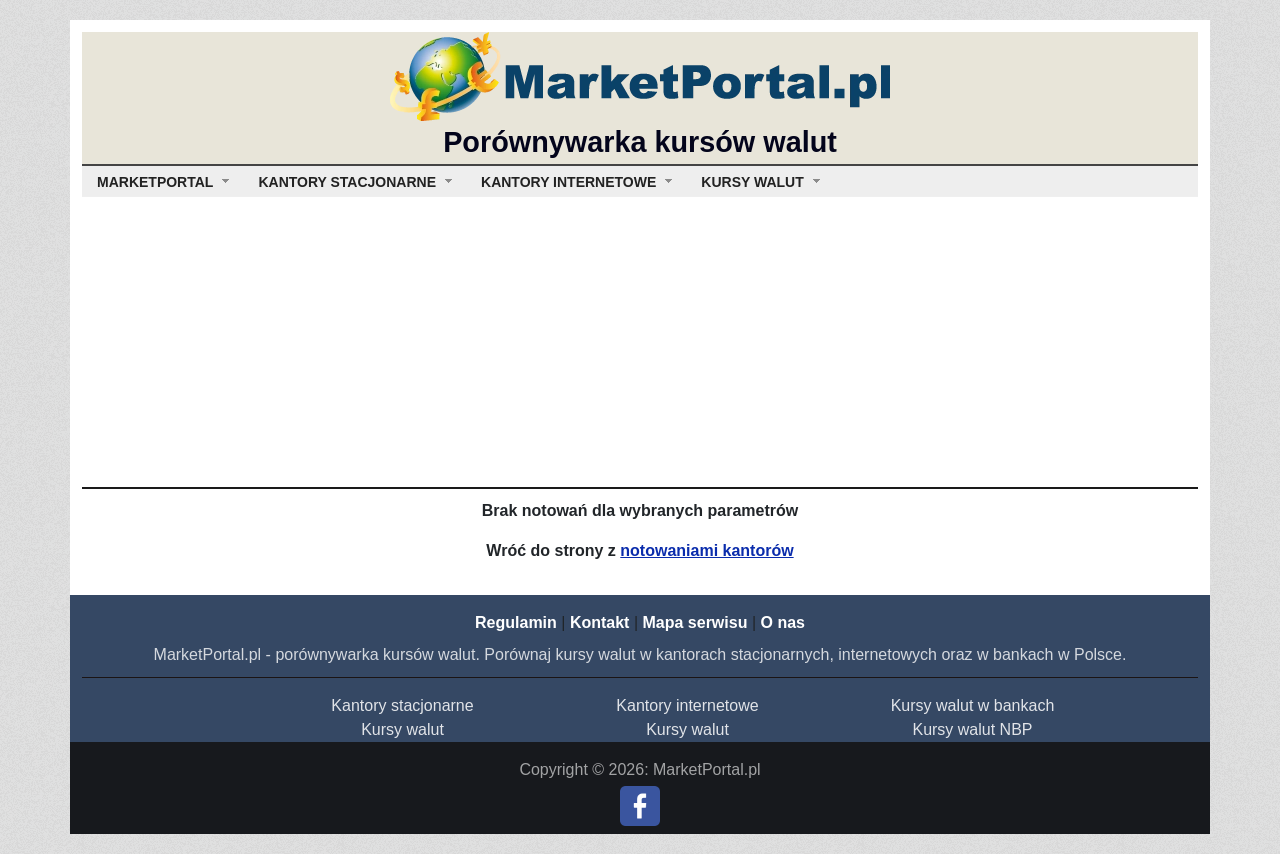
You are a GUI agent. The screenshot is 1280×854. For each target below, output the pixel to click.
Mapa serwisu (695, 622)
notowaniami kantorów (706, 550)
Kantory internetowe (687, 705)
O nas (782, 622)
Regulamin (516, 622)
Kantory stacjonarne (402, 705)
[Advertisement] (640, 337)
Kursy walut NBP (972, 729)
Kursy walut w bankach (973, 705)
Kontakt (600, 622)
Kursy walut (402, 729)
